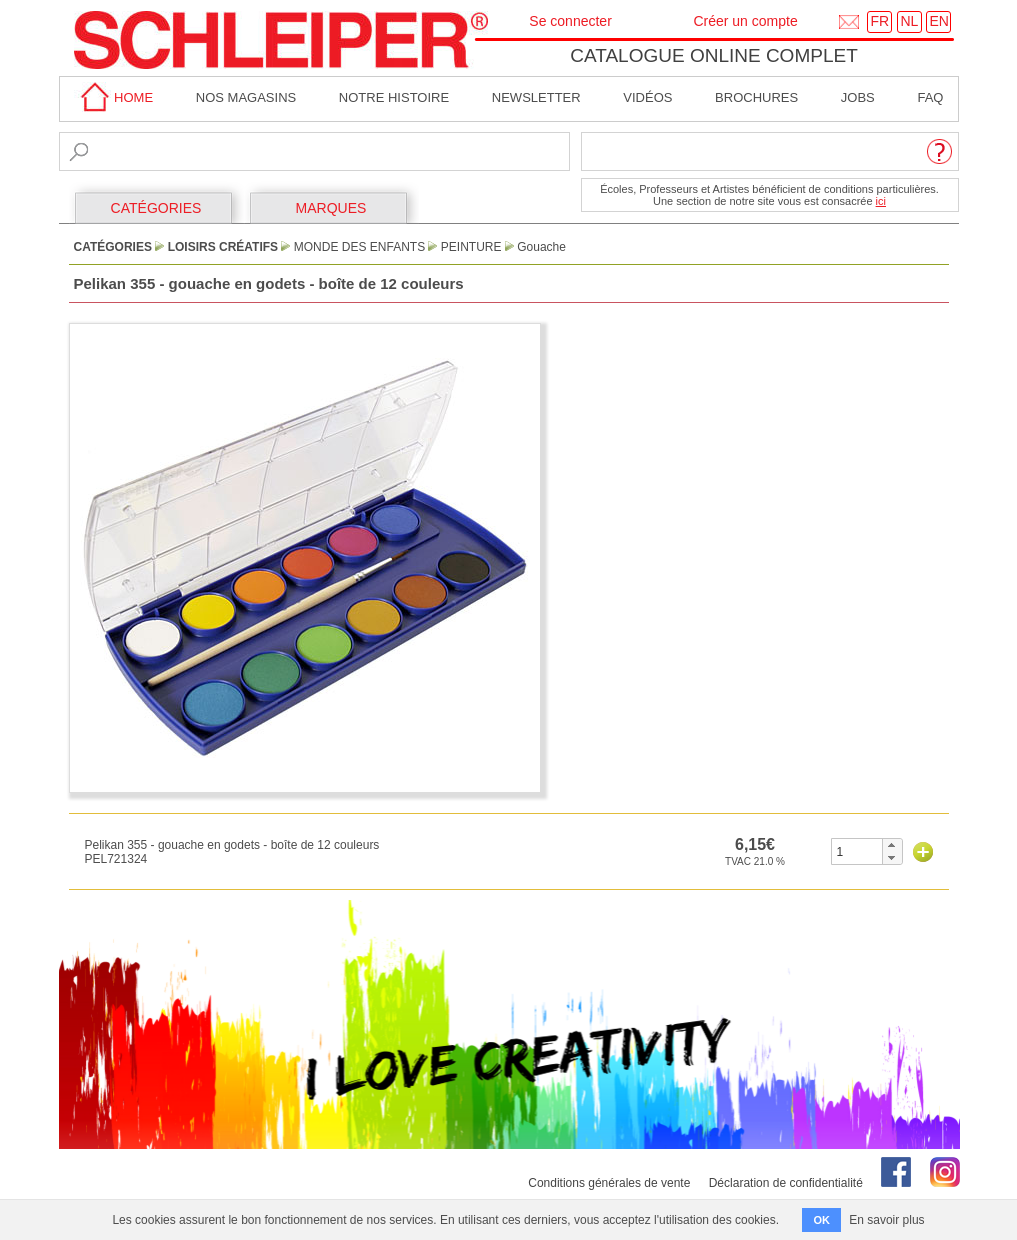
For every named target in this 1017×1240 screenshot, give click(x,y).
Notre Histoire (394, 97)
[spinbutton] (857, 851)
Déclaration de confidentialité (786, 1183)
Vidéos (647, 97)
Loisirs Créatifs (223, 247)
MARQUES (331, 208)
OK (821, 1220)
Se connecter (570, 21)
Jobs (858, 97)
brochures (756, 97)
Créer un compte (745, 21)
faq (930, 97)
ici (881, 201)
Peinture (471, 247)
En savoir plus (886, 1220)
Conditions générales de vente (609, 1183)
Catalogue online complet (714, 55)
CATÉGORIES (156, 208)
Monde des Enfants (359, 247)
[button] (891, 845)
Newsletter (536, 97)
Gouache (541, 247)
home (114, 97)
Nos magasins (246, 97)
